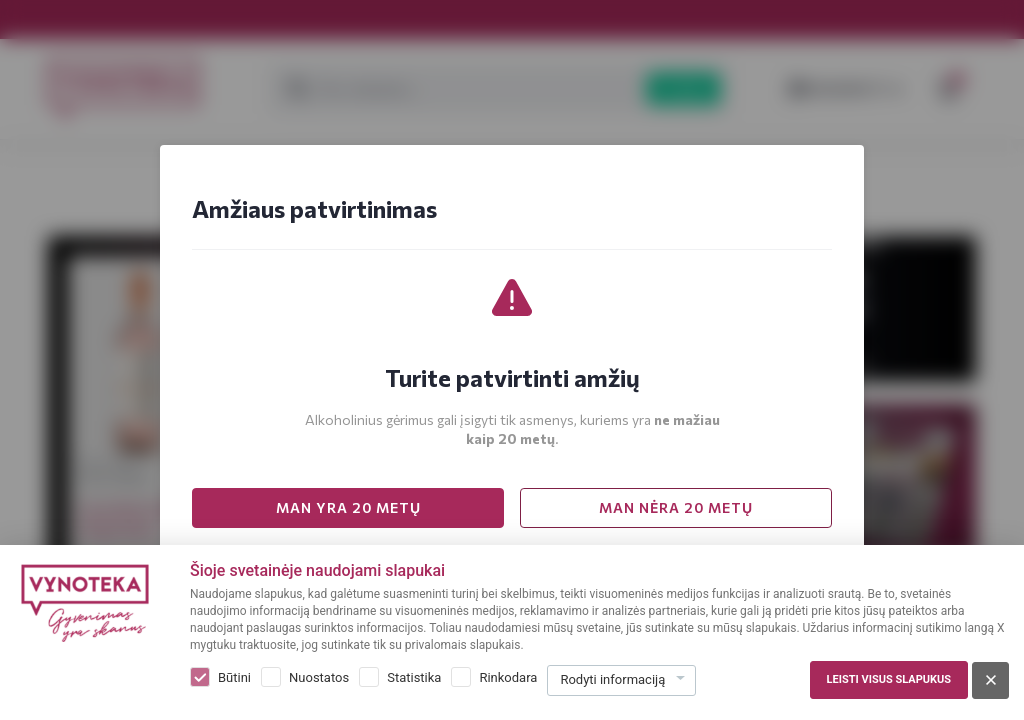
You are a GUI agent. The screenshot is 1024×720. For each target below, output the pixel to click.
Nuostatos (319, 677)
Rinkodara (508, 677)
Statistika (414, 677)
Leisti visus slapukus (889, 679)
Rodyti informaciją (612, 679)
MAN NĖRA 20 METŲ (676, 507)
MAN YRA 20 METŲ (348, 507)
